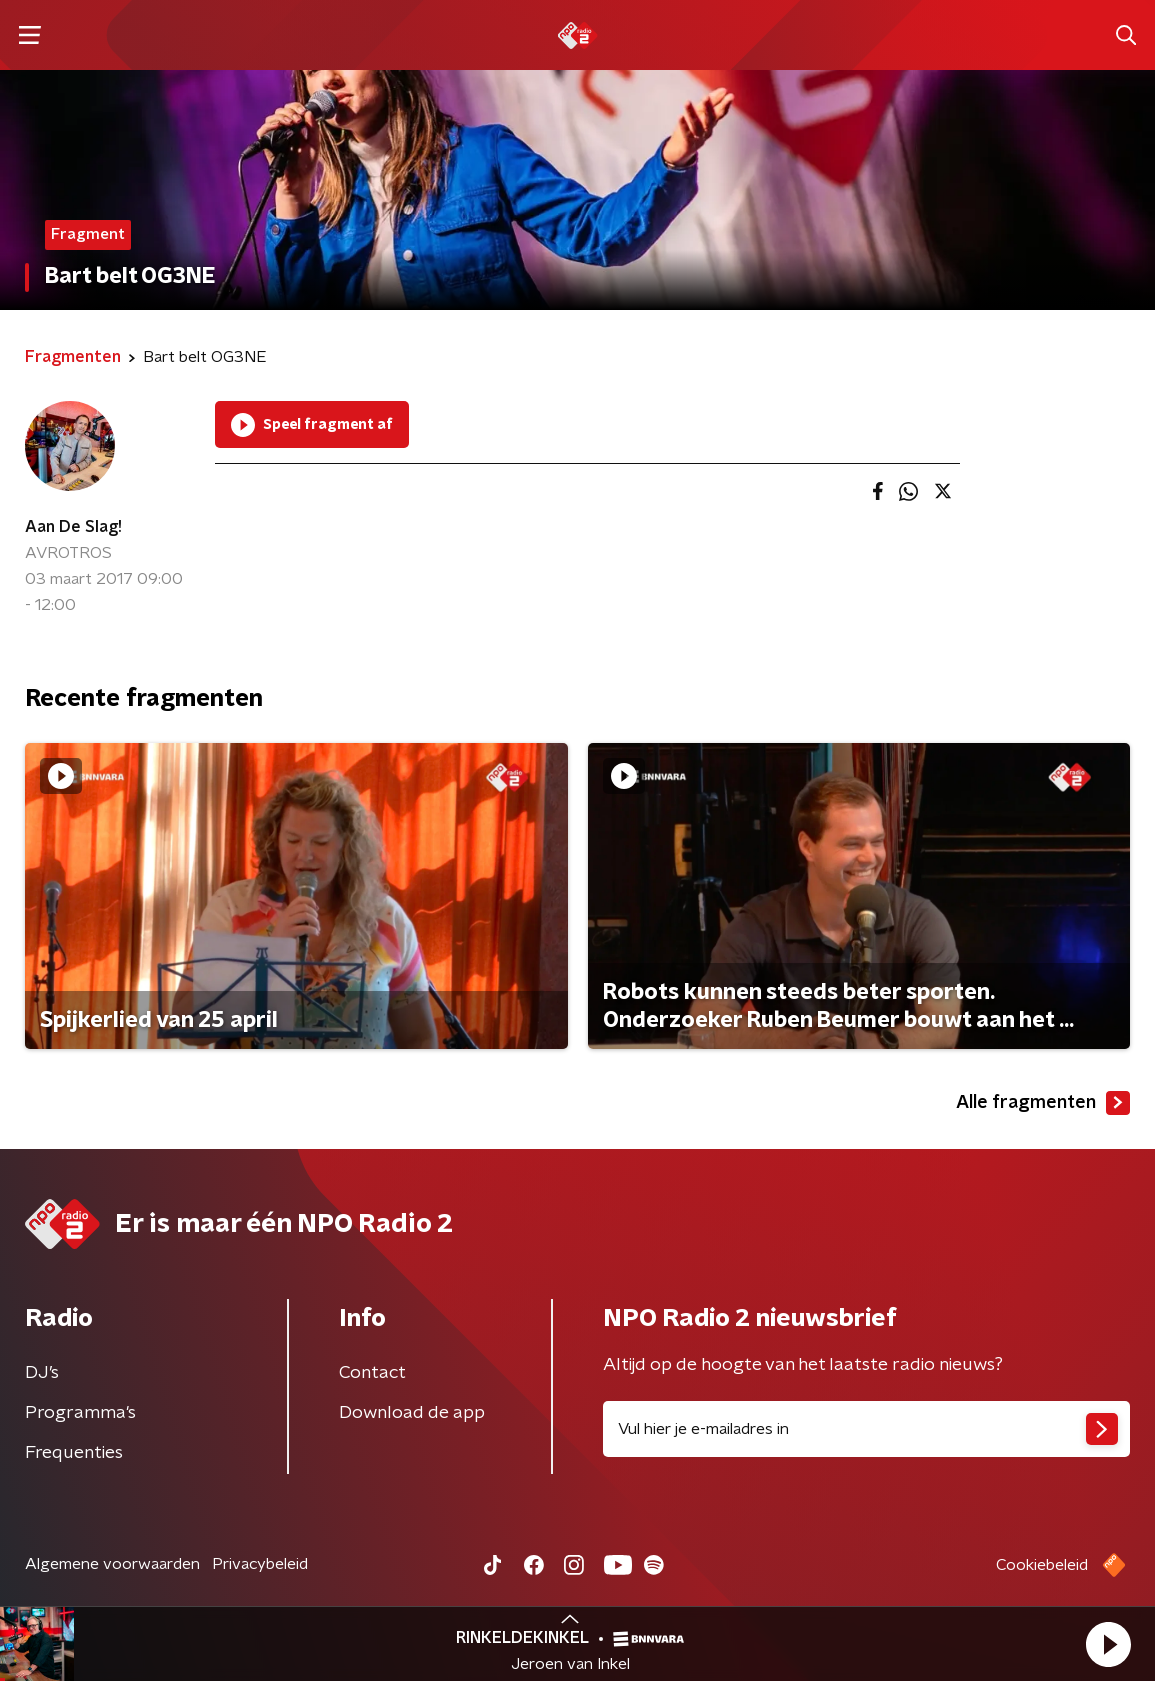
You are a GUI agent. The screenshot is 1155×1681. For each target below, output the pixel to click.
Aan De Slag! (73, 527)
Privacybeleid (260, 1564)
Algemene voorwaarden (112, 1564)
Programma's (80, 1413)
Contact (372, 1373)
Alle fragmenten (1043, 1103)
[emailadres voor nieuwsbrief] (867, 1429)
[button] (1108, 1644)
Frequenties (74, 1453)
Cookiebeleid (1042, 1565)
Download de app (412, 1413)
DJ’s (42, 1373)
